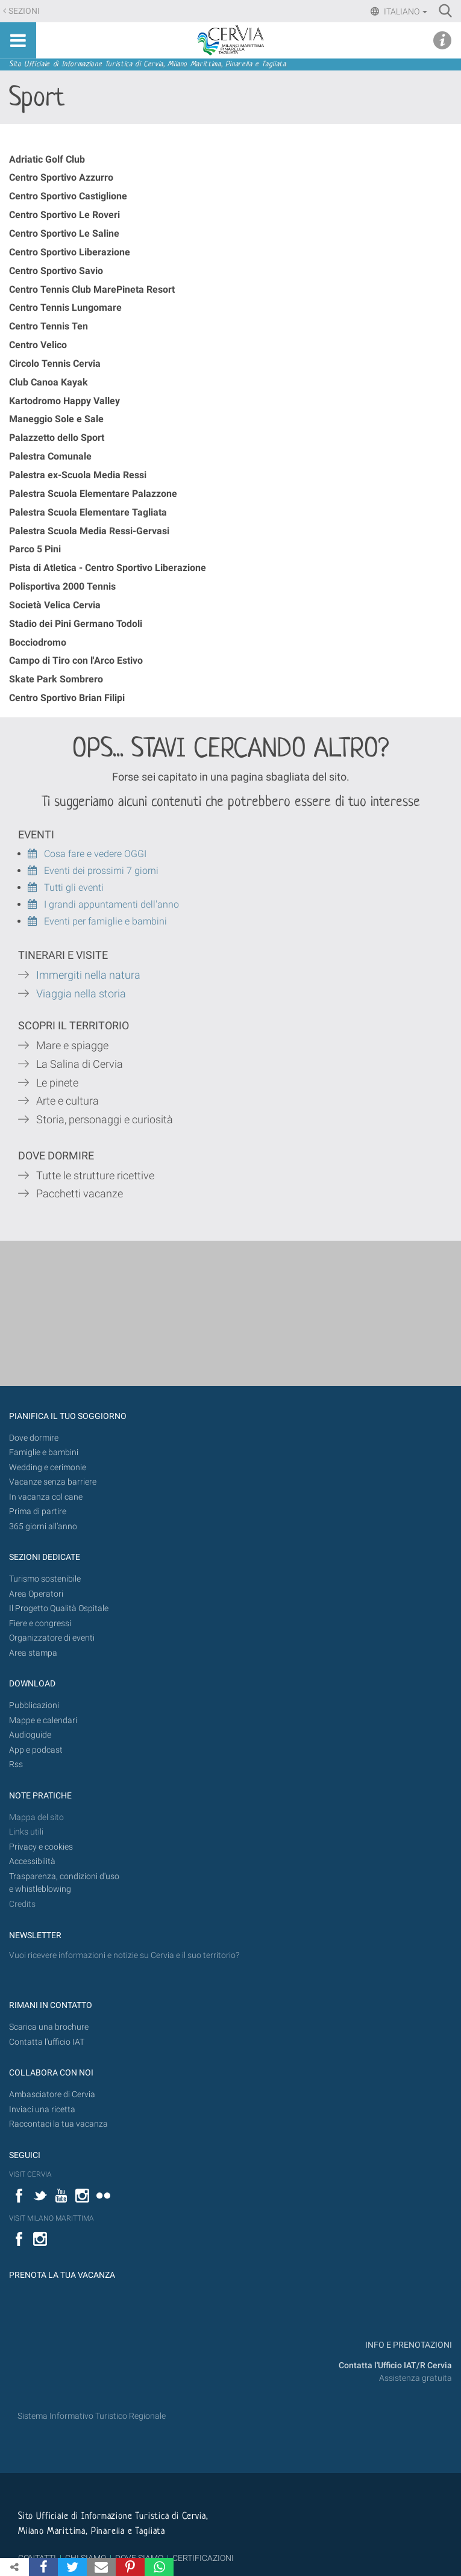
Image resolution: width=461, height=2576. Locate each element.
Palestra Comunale (50, 456)
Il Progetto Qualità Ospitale (58, 1608)
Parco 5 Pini (35, 549)
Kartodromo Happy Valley (64, 401)
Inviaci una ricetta (42, 2109)
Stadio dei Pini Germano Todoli (75, 623)
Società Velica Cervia (55, 605)
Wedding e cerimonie (47, 1467)
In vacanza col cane (46, 1497)
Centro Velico (38, 345)
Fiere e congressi (40, 1623)
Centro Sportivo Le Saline (64, 233)
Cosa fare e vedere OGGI (87, 853)
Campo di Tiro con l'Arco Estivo (76, 660)
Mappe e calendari (43, 1720)
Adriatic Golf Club (47, 159)
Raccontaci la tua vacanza (58, 2124)
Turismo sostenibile (45, 1579)
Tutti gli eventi (66, 887)
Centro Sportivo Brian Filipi (67, 697)
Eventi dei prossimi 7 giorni (101, 870)
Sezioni (24, 11)
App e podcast (36, 1750)
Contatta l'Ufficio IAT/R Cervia (395, 2365)
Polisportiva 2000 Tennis (62, 586)
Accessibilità (32, 1861)
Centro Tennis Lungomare (65, 307)
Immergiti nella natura (88, 975)
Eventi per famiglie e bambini (97, 921)
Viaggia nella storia (82, 994)
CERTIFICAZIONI (203, 2558)
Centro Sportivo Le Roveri (64, 214)
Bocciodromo (37, 642)
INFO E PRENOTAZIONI (407, 2345)
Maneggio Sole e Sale (56, 419)
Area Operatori (36, 1594)
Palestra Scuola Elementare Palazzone (93, 493)
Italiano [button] (404, 11)
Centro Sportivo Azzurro (61, 177)
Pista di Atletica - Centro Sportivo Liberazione (107, 567)
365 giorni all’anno (43, 1526)
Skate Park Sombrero (56, 679)
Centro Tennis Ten (48, 326)
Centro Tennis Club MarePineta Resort (92, 289)
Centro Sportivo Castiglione (68, 196)
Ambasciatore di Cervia (52, 2094)
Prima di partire (37, 1511)
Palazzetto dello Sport (56, 437)
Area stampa (33, 1653)
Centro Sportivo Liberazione (69, 252)
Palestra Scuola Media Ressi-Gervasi (89, 531)
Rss (16, 1764)
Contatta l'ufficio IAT (46, 2042)
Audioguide (30, 1735)
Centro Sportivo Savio (56, 270)
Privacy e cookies (41, 1847)
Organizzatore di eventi (52, 1638)
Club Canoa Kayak (48, 382)
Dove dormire (33, 1438)
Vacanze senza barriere (52, 1482)
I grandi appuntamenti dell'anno (103, 904)
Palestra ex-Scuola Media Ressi (77, 475)
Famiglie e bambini (43, 1452)
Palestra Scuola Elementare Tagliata (88, 512)
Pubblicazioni (34, 1705)
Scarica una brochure (49, 2027)
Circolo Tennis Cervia (55, 363)
